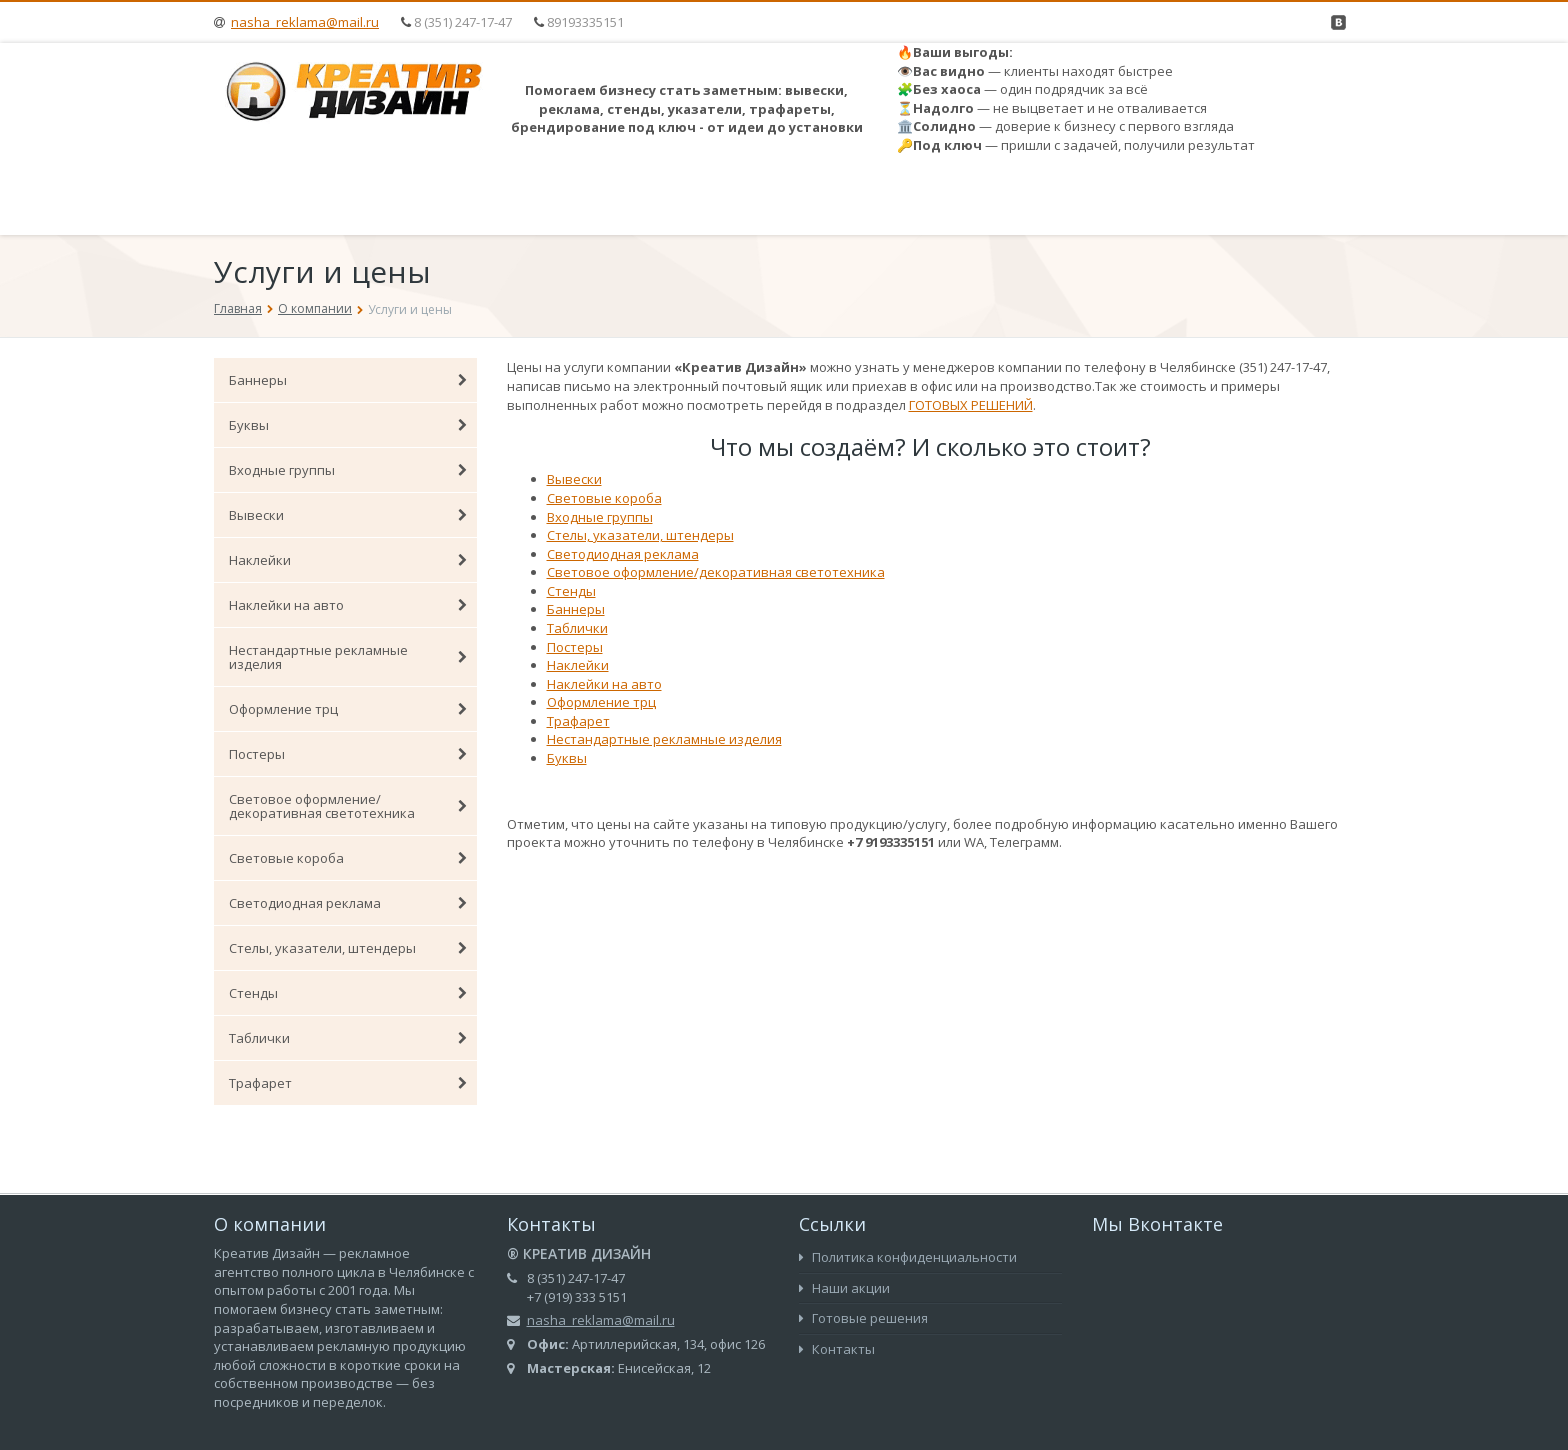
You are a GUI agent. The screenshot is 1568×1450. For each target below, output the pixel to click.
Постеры (348, 754)
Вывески (348, 515)
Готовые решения (863, 1318)
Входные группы (348, 470)
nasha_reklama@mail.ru (305, 22)
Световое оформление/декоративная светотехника (348, 806)
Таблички (348, 1038)
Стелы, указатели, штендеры (348, 948)
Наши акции (844, 1288)
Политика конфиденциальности (908, 1257)
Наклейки (348, 560)
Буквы (348, 425)
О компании (315, 308)
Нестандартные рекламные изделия (348, 657)
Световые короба (348, 858)
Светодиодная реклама (348, 903)
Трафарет (348, 1083)
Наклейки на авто (348, 605)
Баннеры (348, 380)
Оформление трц (348, 709)
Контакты (837, 1349)
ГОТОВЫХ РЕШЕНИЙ (971, 405)
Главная (238, 308)
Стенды (348, 993)
